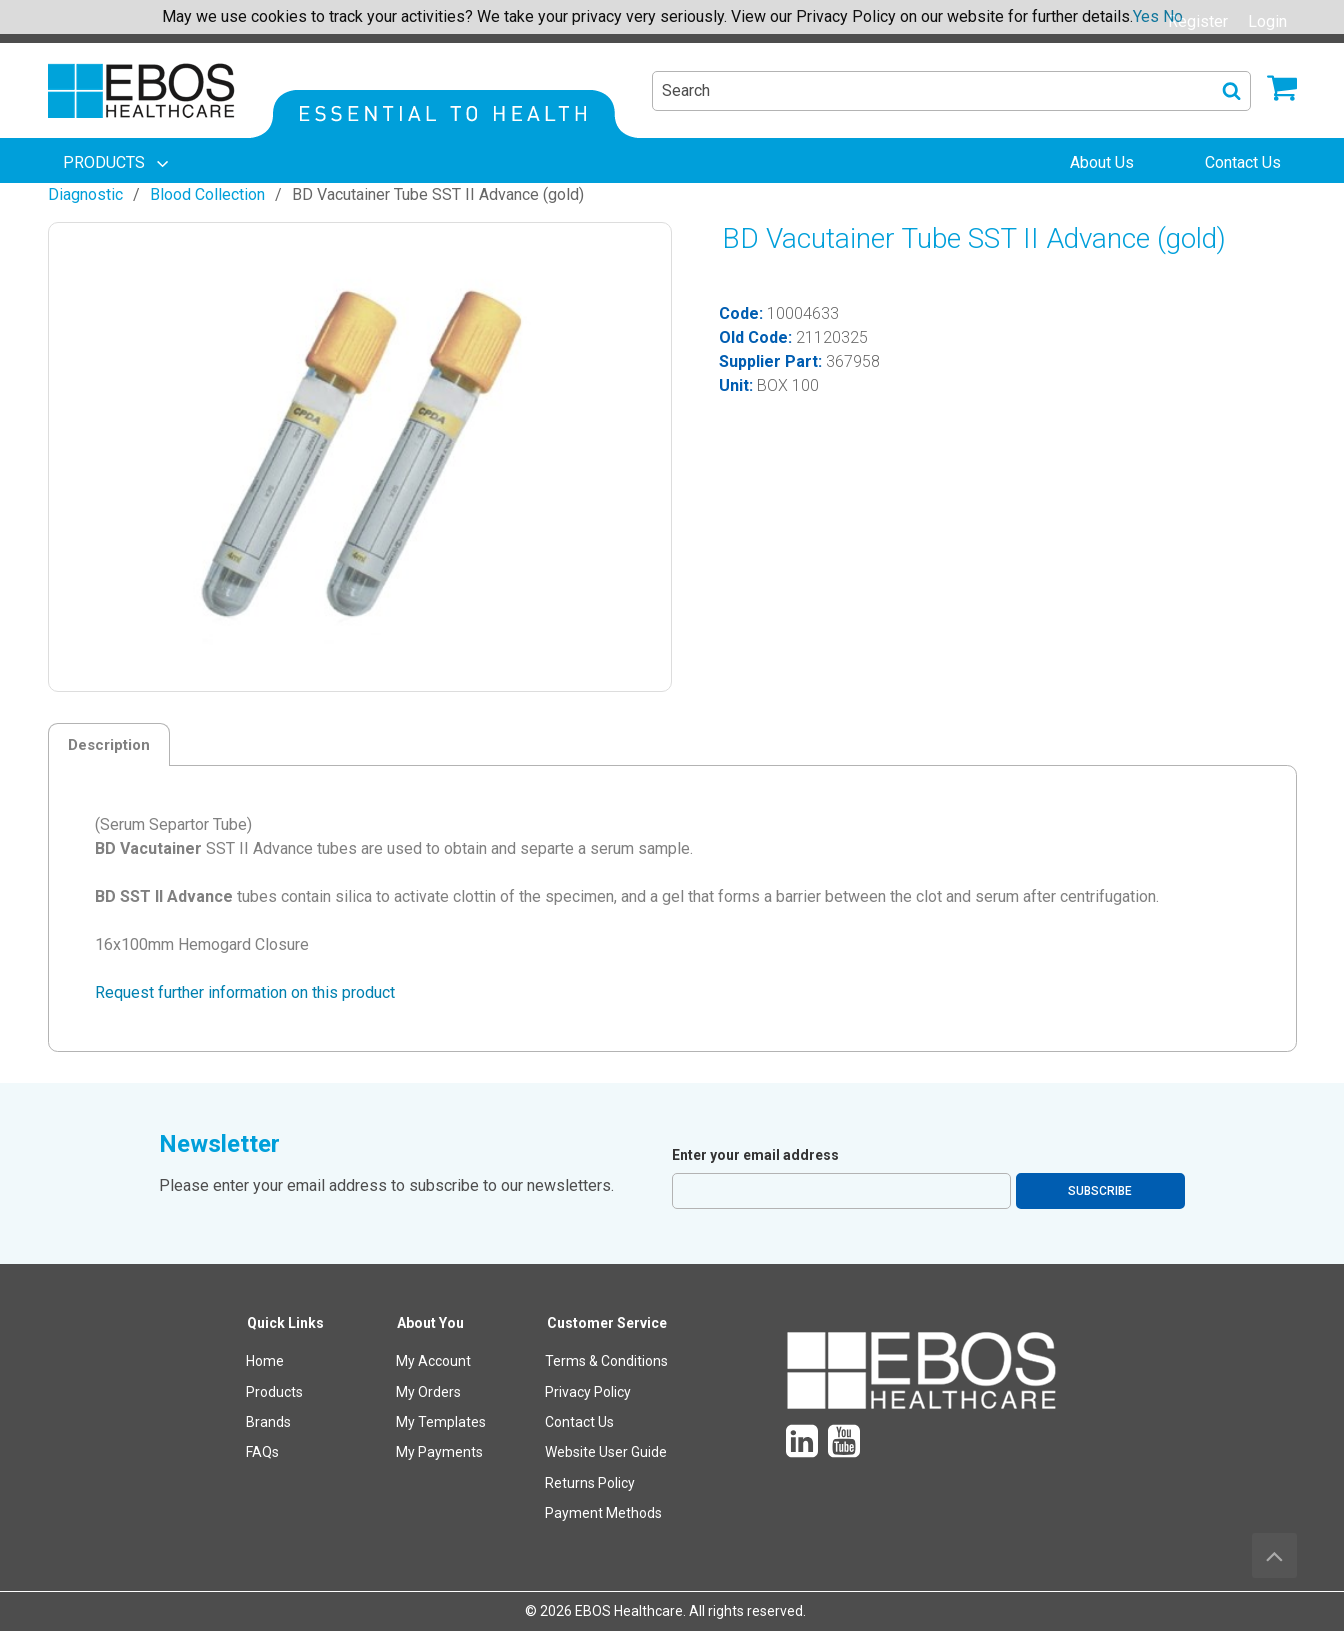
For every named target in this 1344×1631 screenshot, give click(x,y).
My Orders (428, 1392)
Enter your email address (755, 1155)
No (1173, 16)
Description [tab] (109, 745)
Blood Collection (207, 194)
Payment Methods (603, 1513)
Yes (1146, 16)
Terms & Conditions (606, 1361)
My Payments (439, 1452)
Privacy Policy (588, 1392)
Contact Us (579, 1422)
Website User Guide (606, 1452)
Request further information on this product (245, 992)
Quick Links (285, 1323)
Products (274, 1392)
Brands (268, 1422)
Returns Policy (590, 1483)
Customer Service (607, 1323)
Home (265, 1361)
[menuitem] (118, 163)
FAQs (262, 1452)
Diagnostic (85, 194)
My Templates (441, 1422)
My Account (433, 1361)
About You (430, 1323)
